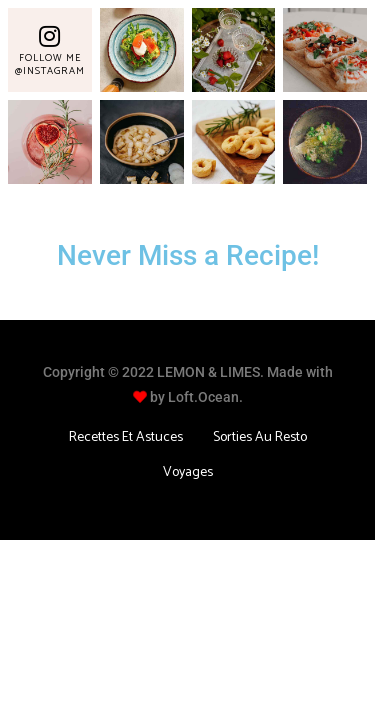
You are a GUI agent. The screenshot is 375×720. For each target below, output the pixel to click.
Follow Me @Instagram (50, 64)
